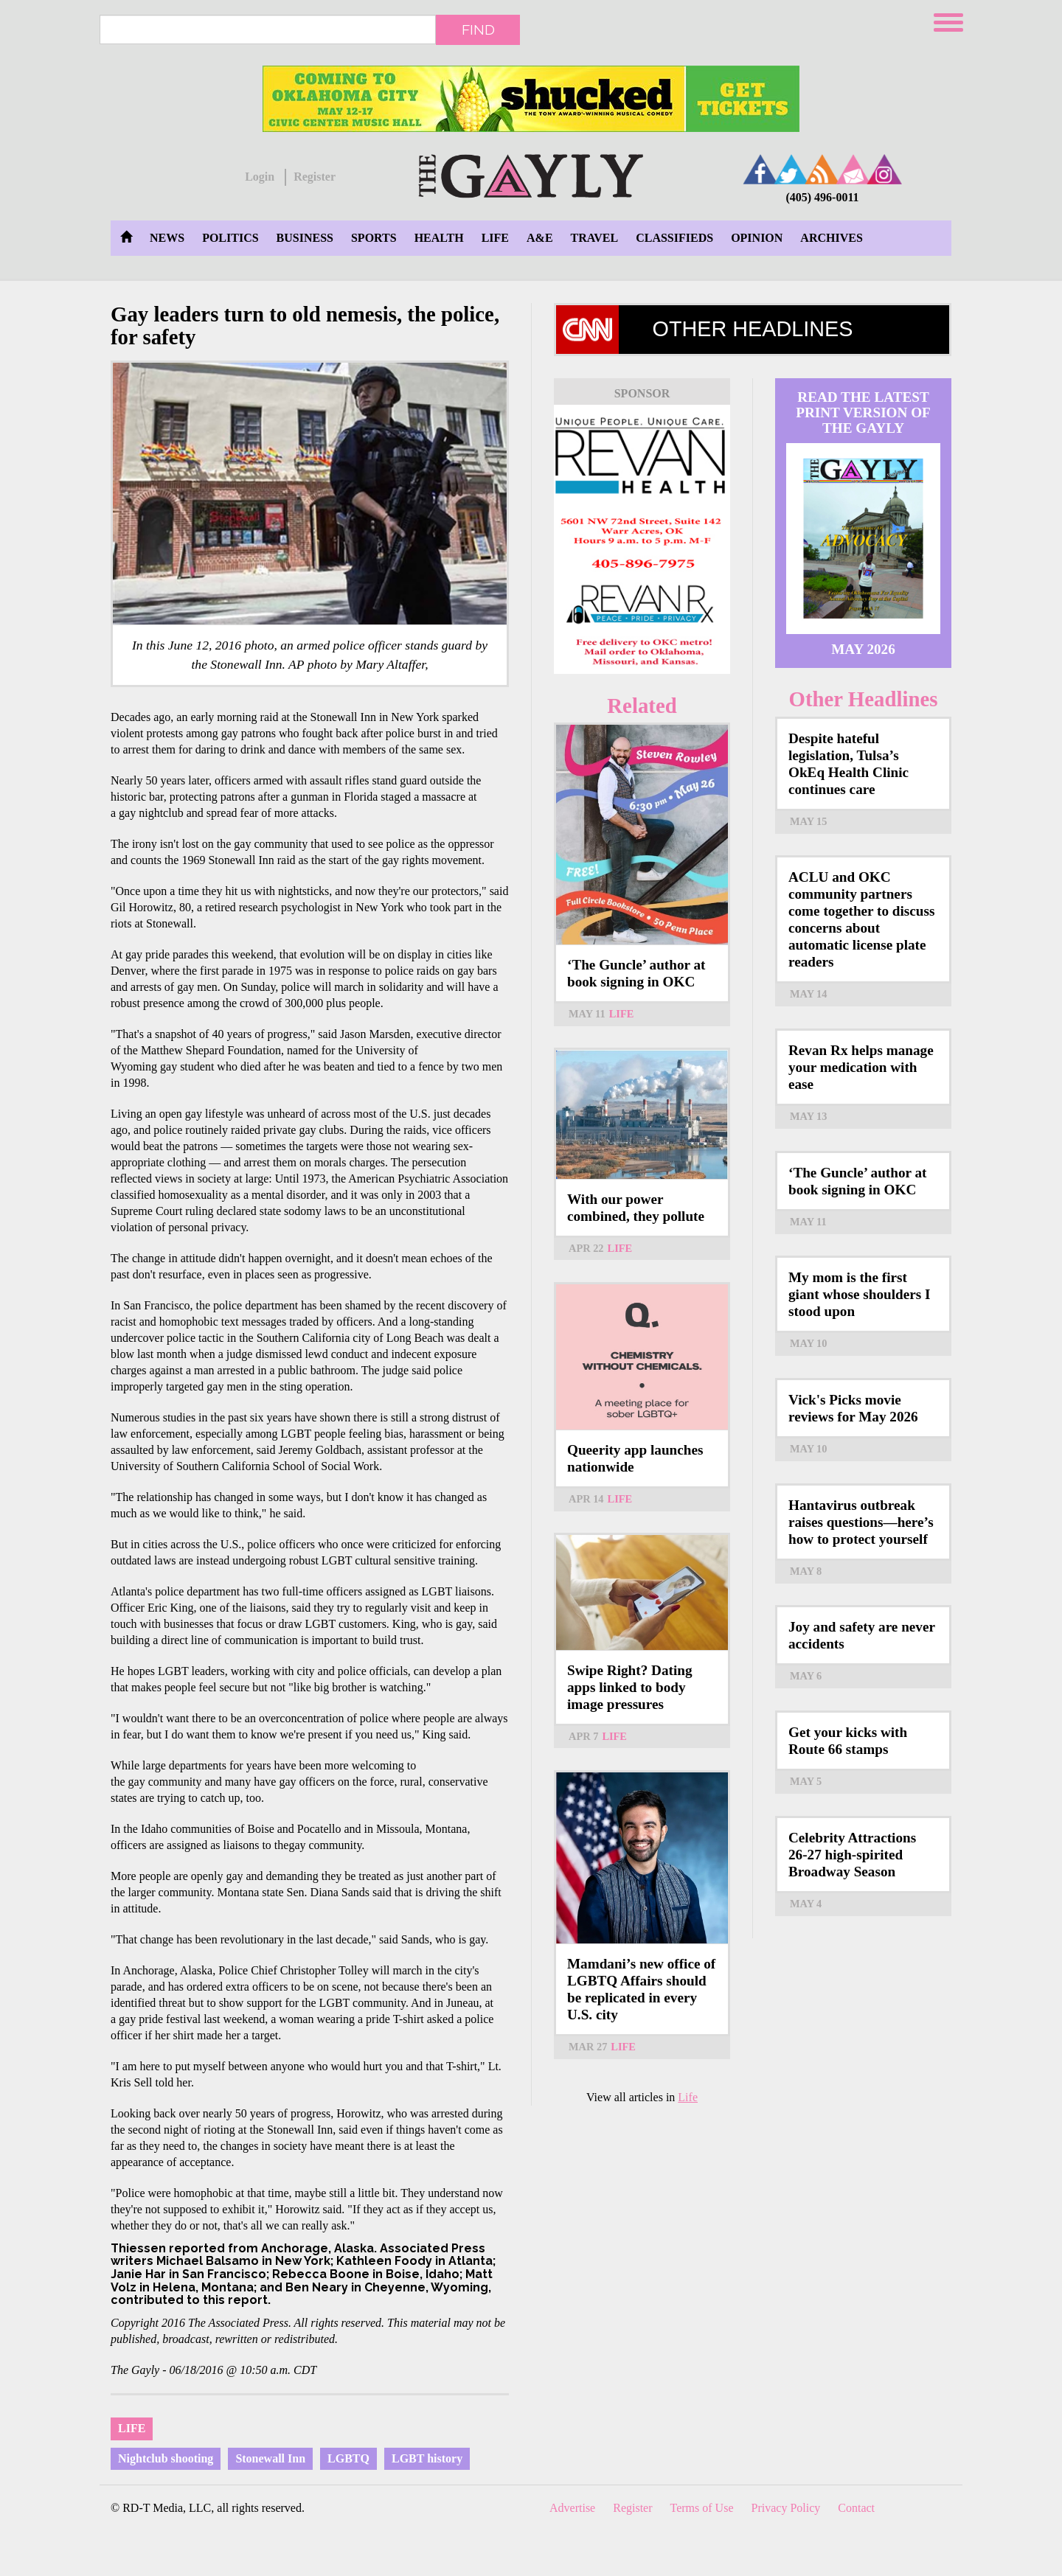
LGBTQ (348, 2458)
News (167, 238)
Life (495, 238)
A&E (540, 238)
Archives (831, 238)
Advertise (572, 2508)
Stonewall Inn (270, 2458)
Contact (856, 2508)
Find (478, 29)
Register (315, 176)
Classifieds (674, 238)
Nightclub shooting (165, 2458)
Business (305, 238)
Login (259, 176)
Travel (595, 238)
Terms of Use (702, 2508)
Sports (374, 238)
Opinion (756, 238)
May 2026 (863, 649)
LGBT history (427, 2458)
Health (439, 238)
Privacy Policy (786, 2508)
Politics (230, 238)
